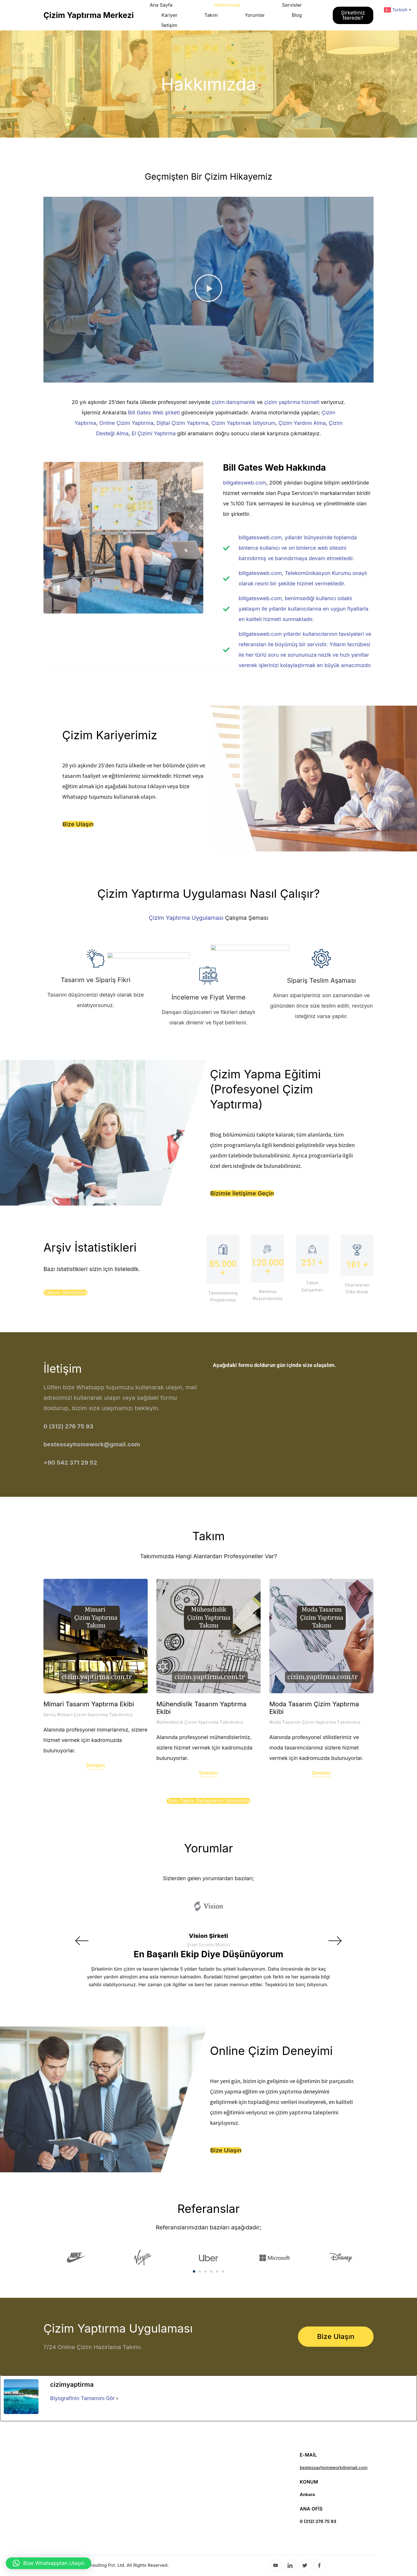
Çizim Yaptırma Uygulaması (186, 917)
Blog (297, 15)
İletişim (169, 25)
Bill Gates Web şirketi (154, 412)
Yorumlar (255, 15)
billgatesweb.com (244, 483)
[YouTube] (275, 2565)
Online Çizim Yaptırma (126, 423)
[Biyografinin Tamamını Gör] (117, 2398)
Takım (211, 15)
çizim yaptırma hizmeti (291, 402)
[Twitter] (305, 2565)
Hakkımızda (227, 5)
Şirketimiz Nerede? (353, 15)
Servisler (292, 5)
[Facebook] (319, 2565)
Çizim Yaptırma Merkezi (88, 15)
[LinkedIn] (290, 2565)
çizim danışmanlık (233, 402)
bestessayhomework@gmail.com (333, 2467)
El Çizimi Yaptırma (153, 433)
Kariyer (169, 15)
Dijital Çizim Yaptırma (182, 423)
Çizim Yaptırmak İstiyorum (243, 423)
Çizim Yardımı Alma (301, 423)
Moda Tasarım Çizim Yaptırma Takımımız (315, 1722)
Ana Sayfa (161, 5)
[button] (208, 290)
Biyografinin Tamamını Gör (82, 2398)
